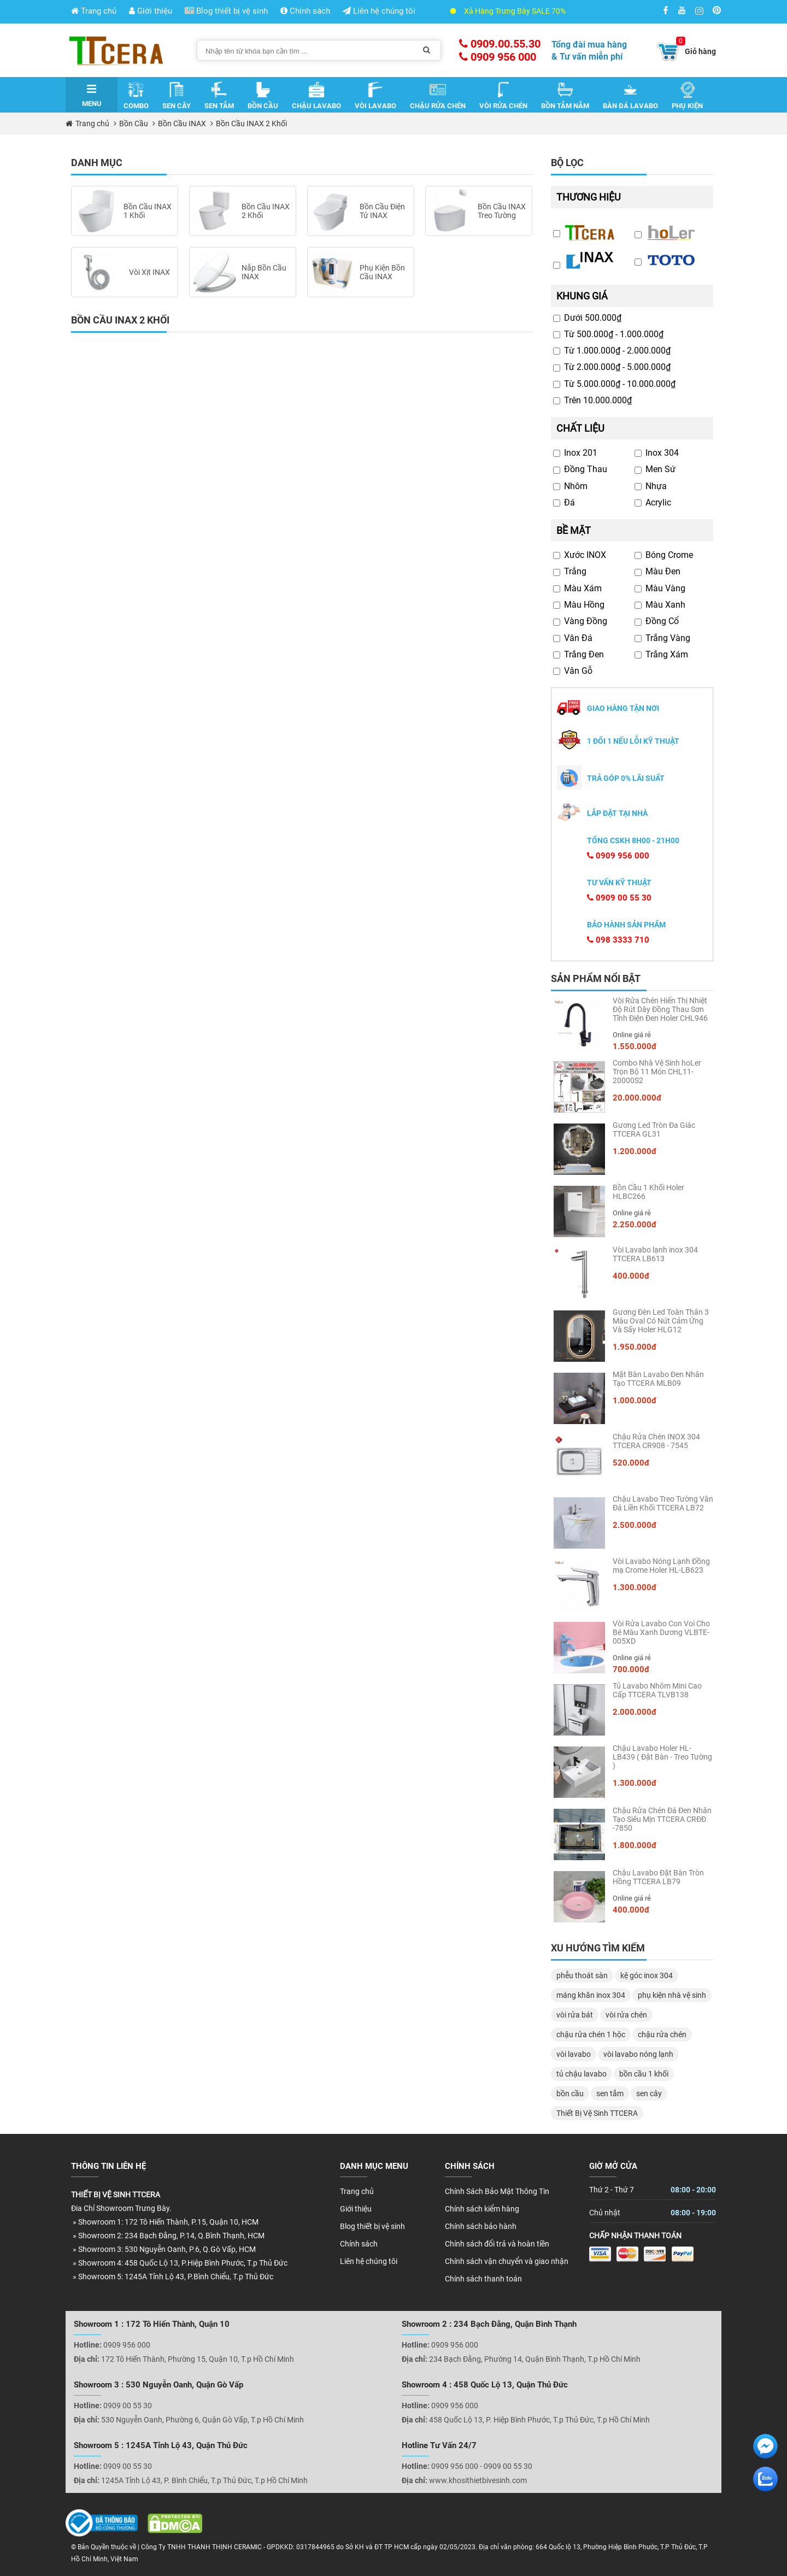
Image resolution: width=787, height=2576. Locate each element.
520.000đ (631, 1463)
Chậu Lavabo (316, 95)
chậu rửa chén (662, 2034)
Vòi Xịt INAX (149, 272)
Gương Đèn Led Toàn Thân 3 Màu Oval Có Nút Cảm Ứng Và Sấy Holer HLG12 (661, 1321)
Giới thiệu (150, 11)
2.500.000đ (634, 1525)
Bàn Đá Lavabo (630, 95)
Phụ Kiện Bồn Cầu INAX (382, 272)
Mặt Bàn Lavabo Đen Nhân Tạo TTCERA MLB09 (658, 1378)
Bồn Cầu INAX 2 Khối (251, 123)
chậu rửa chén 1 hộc (590, 2034)
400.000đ (631, 1276)
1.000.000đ (634, 1400)
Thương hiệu (588, 197)
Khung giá (582, 296)
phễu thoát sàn (582, 1975)
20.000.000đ (637, 1098)
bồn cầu (570, 2093)
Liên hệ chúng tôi (379, 11)
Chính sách (305, 11)
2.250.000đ (634, 1225)
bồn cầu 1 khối (643, 2073)
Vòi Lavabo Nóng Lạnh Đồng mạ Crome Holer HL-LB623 (661, 1565)
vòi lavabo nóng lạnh (638, 2054)
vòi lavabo (573, 2054)
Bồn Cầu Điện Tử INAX (382, 211)
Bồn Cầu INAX (182, 123)
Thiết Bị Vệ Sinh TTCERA (597, 2113)
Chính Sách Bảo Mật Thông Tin (497, 2191)
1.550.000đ (634, 1046)
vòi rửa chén (626, 2014)
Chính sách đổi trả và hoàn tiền (497, 2243)
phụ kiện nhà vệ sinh (672, 1995)
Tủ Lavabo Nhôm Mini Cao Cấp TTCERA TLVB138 (657, 1690)
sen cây (649, 2093)
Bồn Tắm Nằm (565, 95)
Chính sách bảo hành (480, 2226)
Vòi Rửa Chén (503, 95)
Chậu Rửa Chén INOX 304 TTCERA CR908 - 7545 (656, 1441)
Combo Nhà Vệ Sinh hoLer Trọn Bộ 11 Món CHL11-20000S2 (657, 1071)
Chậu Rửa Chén (438, 95)
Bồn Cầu (263, 95)
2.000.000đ (634, 1712)
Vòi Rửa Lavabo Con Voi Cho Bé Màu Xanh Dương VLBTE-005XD (661, 1632)
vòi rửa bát (574, 2014)
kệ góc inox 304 (646, 1975)
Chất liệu (580, 428)
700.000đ (631, 1669)
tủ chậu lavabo (581, 2073)
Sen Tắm (219, 95)
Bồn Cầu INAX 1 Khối (148, 211)
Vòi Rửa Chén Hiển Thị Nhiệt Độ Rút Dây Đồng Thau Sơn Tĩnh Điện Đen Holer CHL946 (660, 1009)
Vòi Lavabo (375, 95)
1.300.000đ (634, 1587)
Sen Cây (176, 95)
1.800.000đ (634, 1845)
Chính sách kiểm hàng (482, 2208)
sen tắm (610, 2093)
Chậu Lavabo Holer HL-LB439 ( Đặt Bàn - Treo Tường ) (662, 1757)
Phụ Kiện (687, 95)
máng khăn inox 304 (590, 1995)
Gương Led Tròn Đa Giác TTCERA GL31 (654, 1129)
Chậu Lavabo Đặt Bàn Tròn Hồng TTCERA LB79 (658, 1877)
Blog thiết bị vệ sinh (226, 11)
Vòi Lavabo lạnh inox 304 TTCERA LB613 (655, 1254)
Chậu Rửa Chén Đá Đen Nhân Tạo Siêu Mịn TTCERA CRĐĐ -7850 (662, 1819)
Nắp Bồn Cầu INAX (264, 272)
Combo (136, 95)
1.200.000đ (634, 1151)
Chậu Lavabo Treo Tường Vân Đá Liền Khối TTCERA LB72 (663, 1503)
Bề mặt (573, 530)
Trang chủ (93, 11)
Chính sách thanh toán (483, 2278)
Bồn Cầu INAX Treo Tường (502, 211)
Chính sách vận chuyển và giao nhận (506, 2261)
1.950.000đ (634, 1347)
